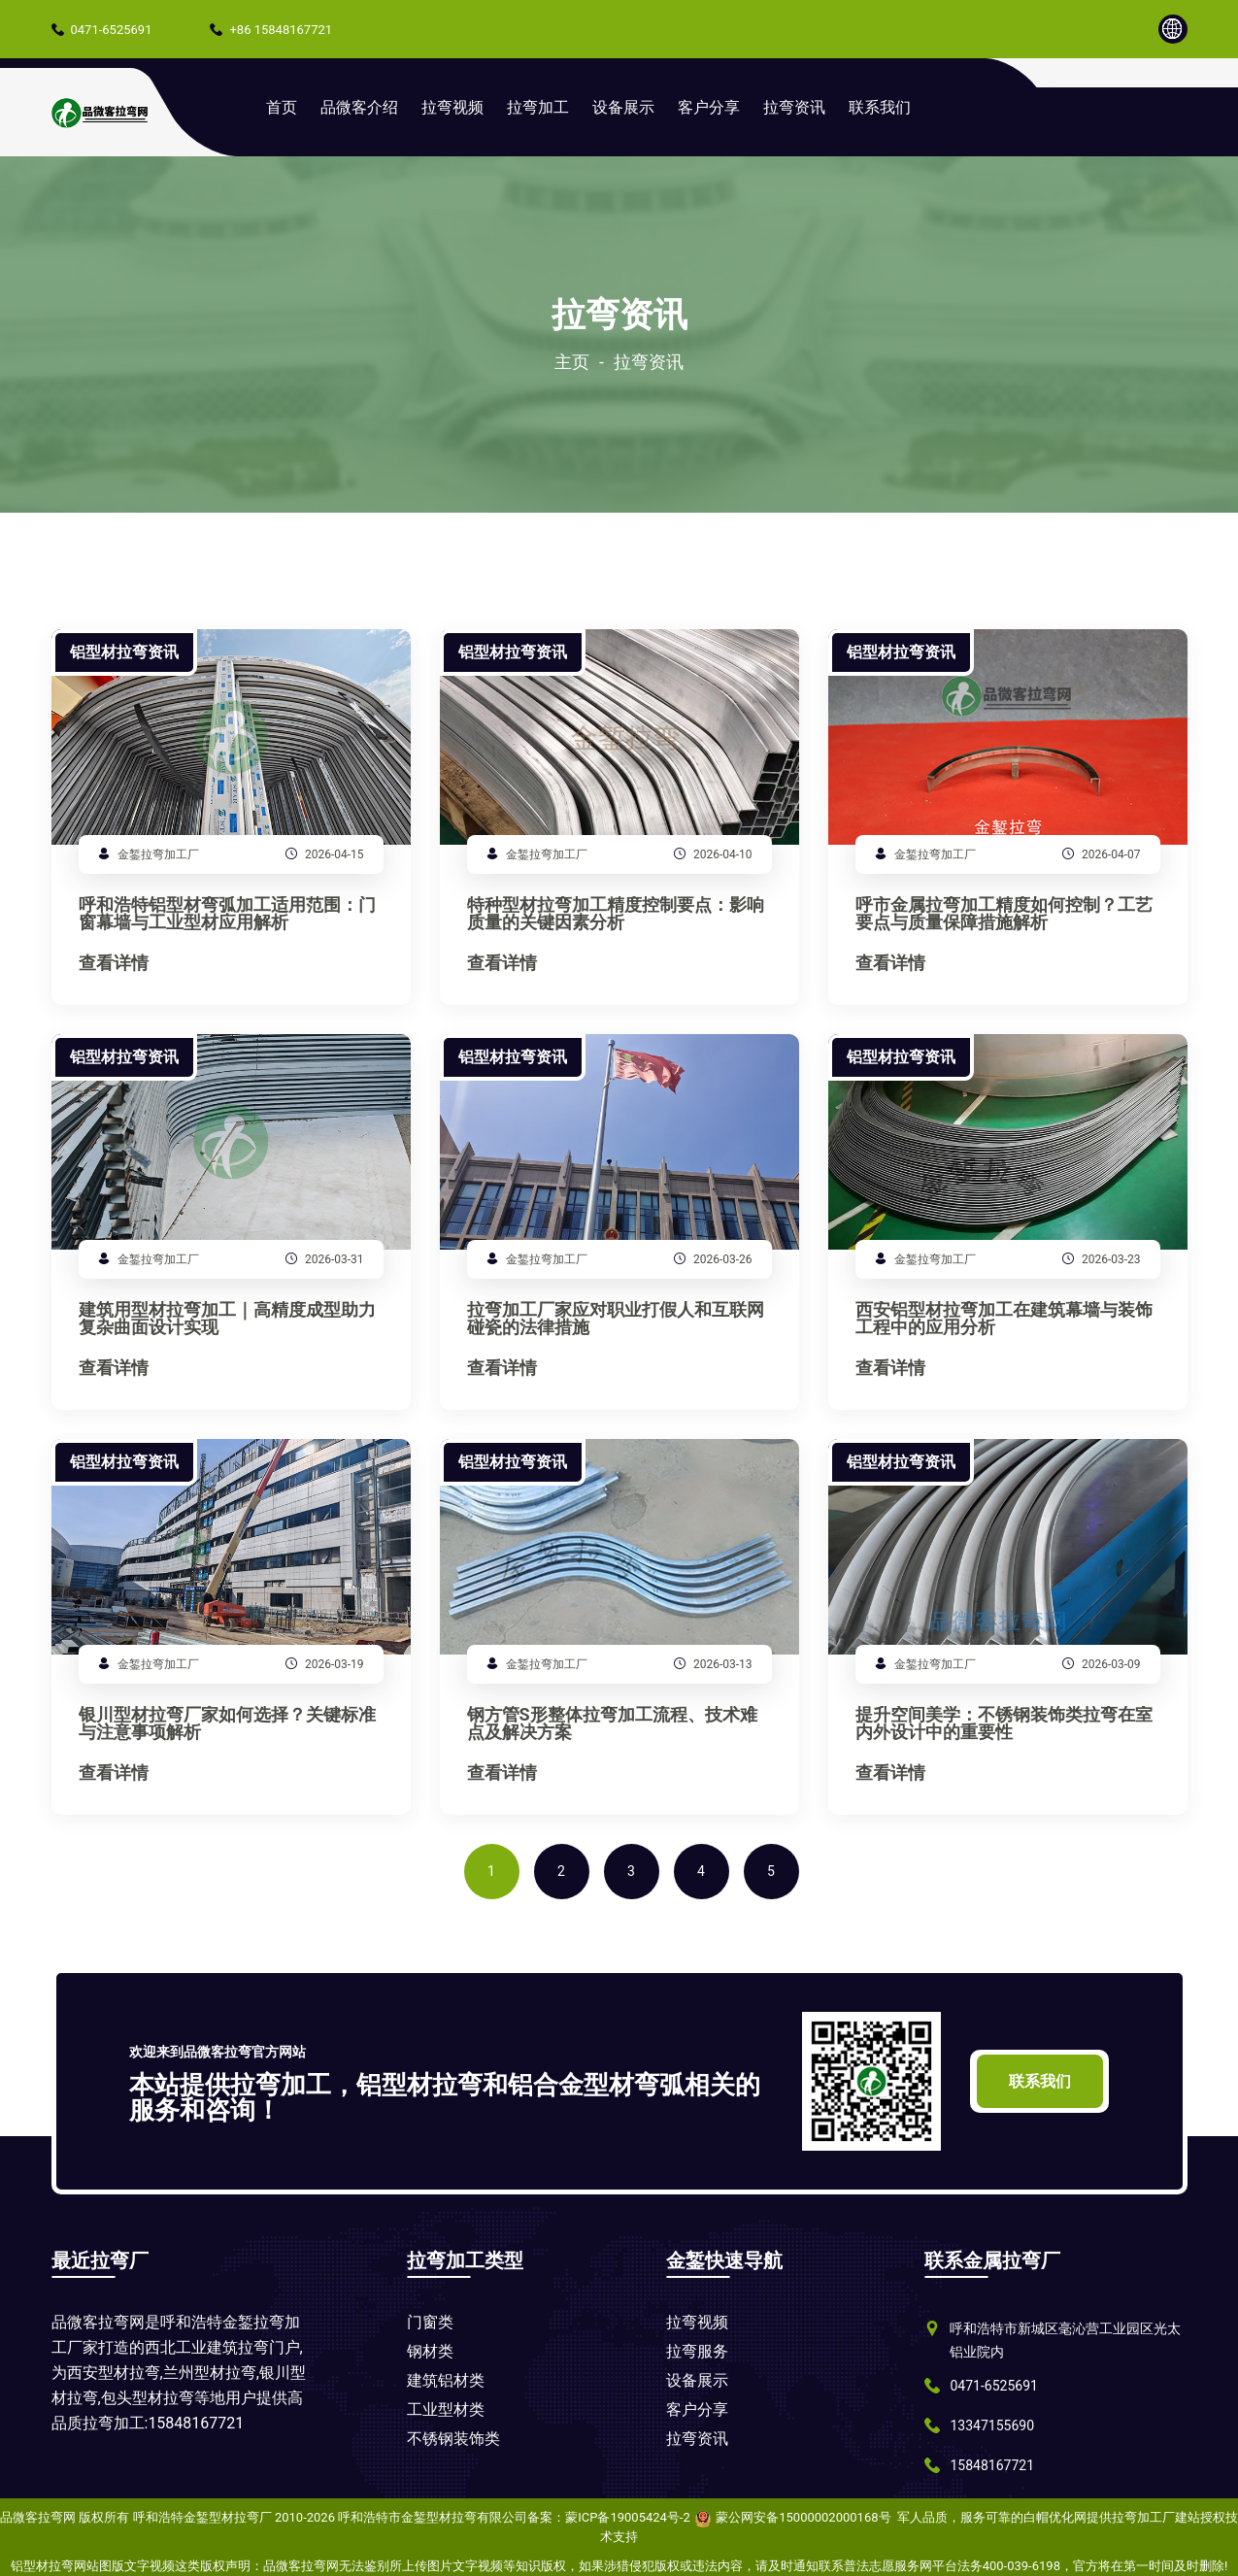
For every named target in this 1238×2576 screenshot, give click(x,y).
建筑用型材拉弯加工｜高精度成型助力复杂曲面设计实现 (227, 1319)
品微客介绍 (359, 107)
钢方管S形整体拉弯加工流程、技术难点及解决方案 (612, 1724)
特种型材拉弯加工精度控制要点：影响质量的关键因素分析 (615, 914)
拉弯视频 (452, 107)
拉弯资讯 (794, 107)
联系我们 (880, 107)
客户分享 (709, 107)
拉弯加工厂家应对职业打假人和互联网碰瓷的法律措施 (615, 1319)
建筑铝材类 (446, 2380)
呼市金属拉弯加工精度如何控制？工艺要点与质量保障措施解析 (1004, 914)
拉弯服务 (697, 2351)
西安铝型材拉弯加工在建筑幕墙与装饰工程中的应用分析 (1004, 1319)
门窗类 (430, 2322)
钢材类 (430, 2351)
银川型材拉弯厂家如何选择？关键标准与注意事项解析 (227, 1724)
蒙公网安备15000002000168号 (803, 2517)
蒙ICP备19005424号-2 (627, 2517)
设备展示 (623, 107)
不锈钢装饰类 (453, 2438)
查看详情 (114, 963)
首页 (281, 107)
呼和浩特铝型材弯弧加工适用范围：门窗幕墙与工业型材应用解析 (227, 914)
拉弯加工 (538, 107)
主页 (571, 362)
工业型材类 (446, 2409)
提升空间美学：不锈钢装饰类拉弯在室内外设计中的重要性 (1004, 1724)
